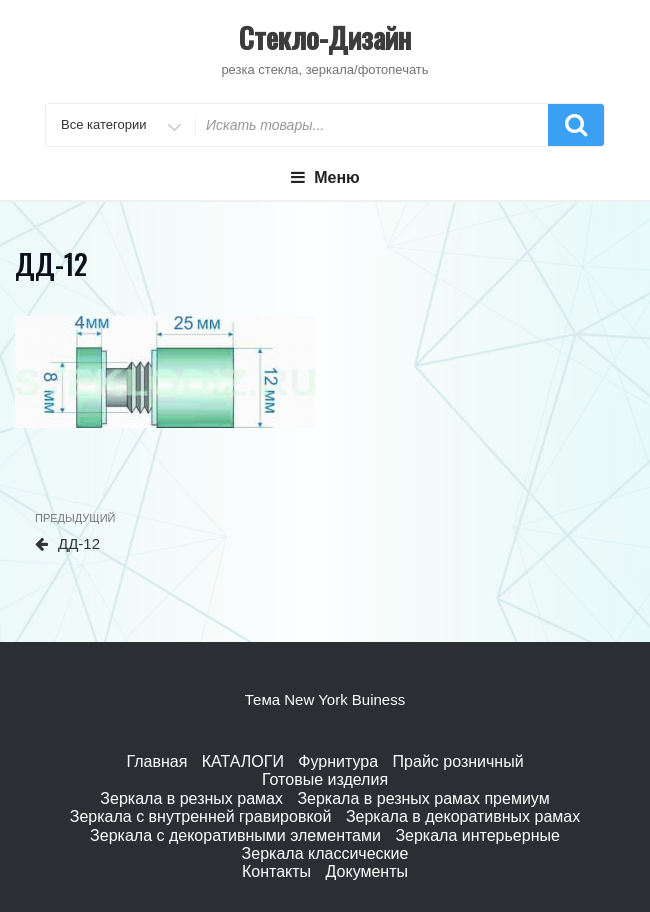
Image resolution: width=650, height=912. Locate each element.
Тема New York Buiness (325, 699)
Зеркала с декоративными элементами (235, 835)
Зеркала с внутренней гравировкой (201, 816)
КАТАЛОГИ (243, 761)
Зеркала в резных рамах (191, 798)
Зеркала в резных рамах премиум (423, 798)
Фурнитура (338, 761)
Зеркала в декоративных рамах (463, 816)
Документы (367, 871)
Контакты (276, 871)
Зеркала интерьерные (477, 835)
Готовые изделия (325, 779)
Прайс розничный (458, 761)
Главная (156, 761)
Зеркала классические (325, 853)
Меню (325, 177)
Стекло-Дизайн (325, 37)
